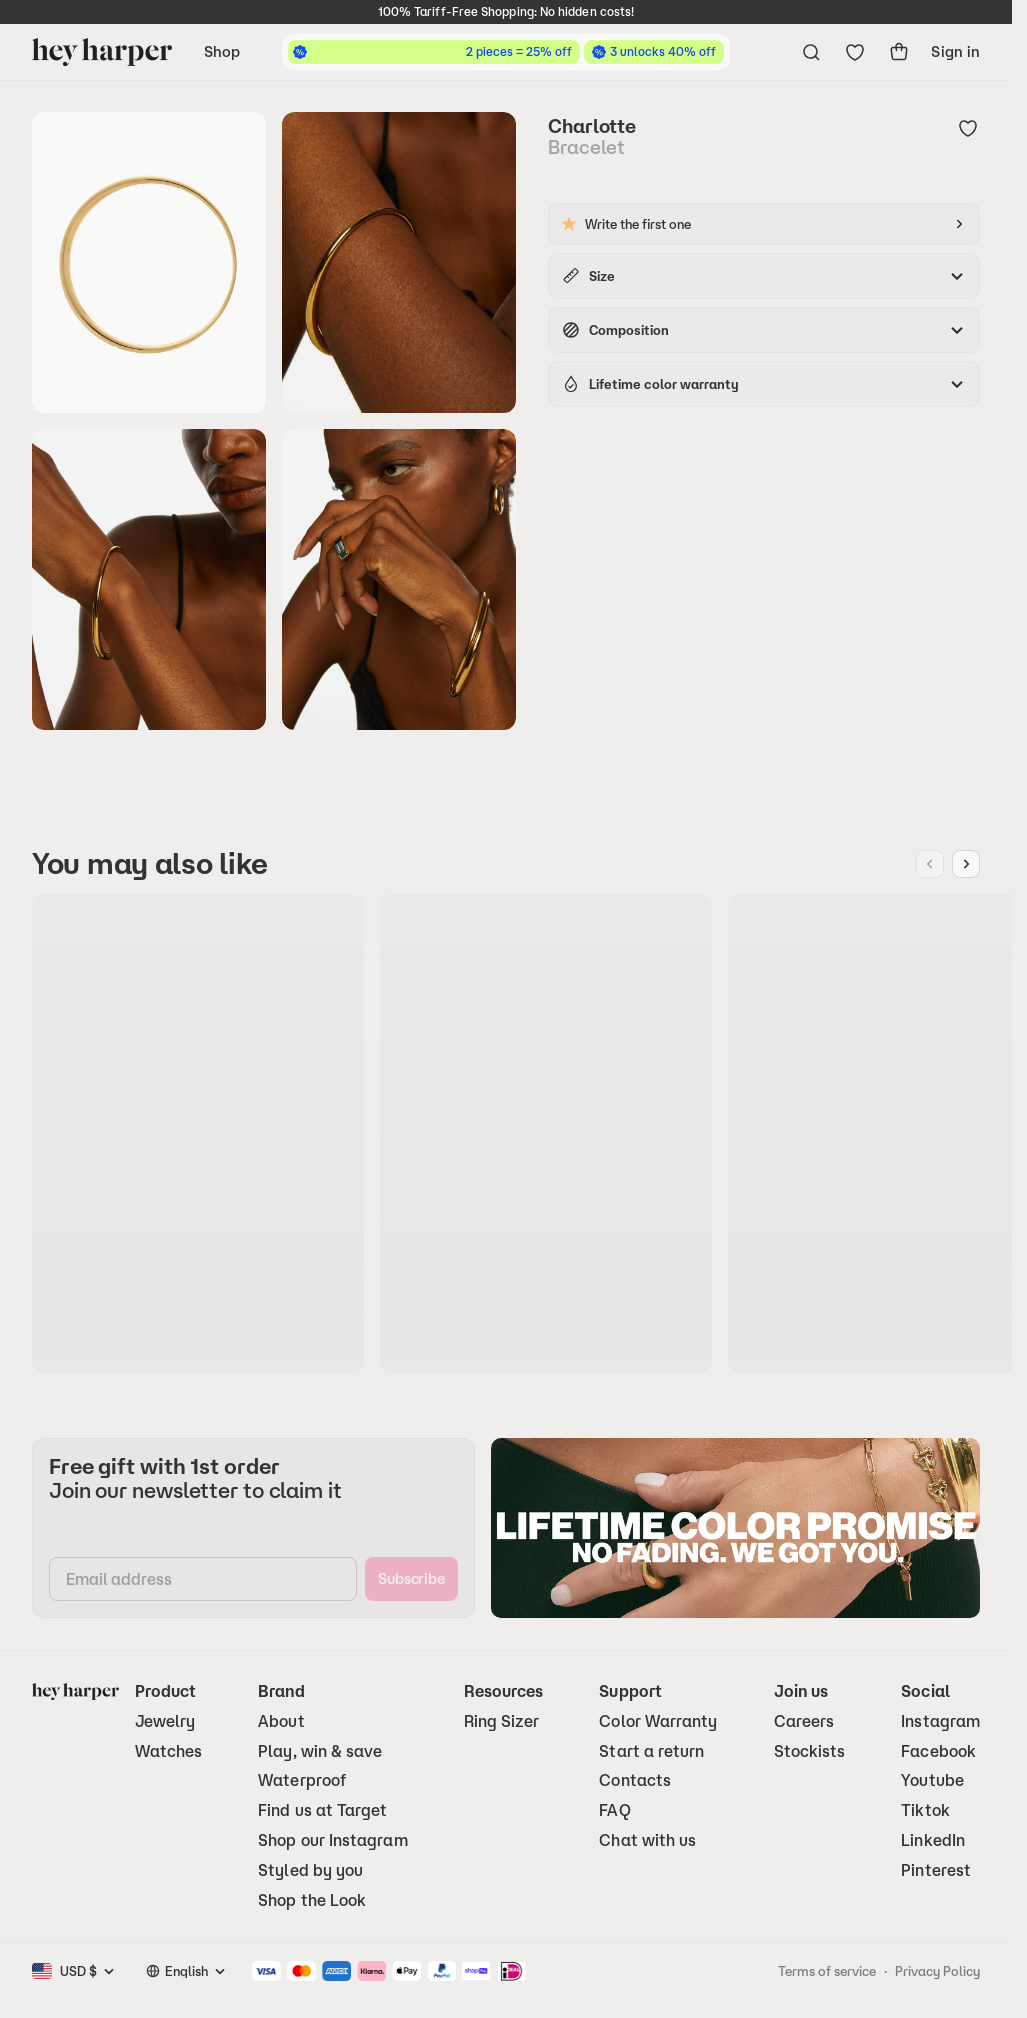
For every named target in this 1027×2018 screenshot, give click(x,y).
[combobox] (88, 1971)
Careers (804, 1721)
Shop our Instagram (332, 1840)
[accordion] (764, 276)
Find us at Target (322, 1810)
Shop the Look (312, 1900)
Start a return (651, 1751)
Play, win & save (320, 1751)
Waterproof (302, 1780)
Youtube (932, 1780)
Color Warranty (658, 1721)
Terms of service (827, 1971)
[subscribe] (411, 1579)
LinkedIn (933, 1840)
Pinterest (936, 1870)
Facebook (938, 1751)
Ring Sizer (502, 1721)
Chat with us (647, 1840)
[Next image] (966, 864)
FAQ (614, 1810)
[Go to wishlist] (855, 52)
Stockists (810, 1751)
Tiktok (925, 1810)
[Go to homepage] (102, 52)
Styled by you (310, 1870)
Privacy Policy (937, 1971)
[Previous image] (930, 864)
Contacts (635, 1780)
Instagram (940, 1721)
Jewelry (165, 1721)
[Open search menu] (811, 52)
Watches (169, 1751)
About (281, 1721)
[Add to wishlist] (968, 130)
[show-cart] (899, 52)
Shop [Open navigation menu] (222, 51)
